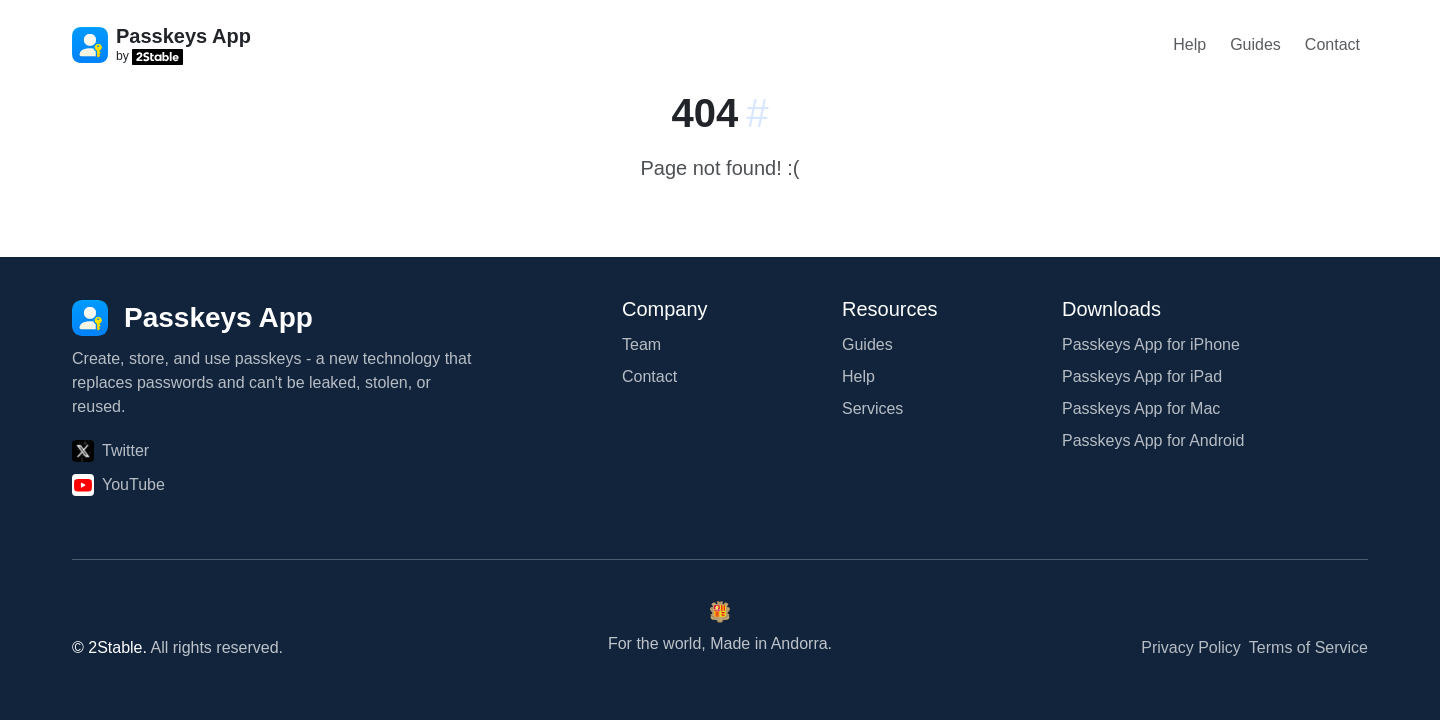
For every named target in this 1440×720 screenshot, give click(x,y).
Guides (1255, 44)
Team (641, 344)
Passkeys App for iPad (1142, 376)
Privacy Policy (1191, 647)
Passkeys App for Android (1153, 440)
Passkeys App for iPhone (1151, 344)
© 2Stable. (109, 647)
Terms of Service (1308, 647)
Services (872, 408)
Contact (1332, 44)
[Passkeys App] (192, 318)
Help (1189, 44)
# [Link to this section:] (757, 113)
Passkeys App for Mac (1141, 408)
